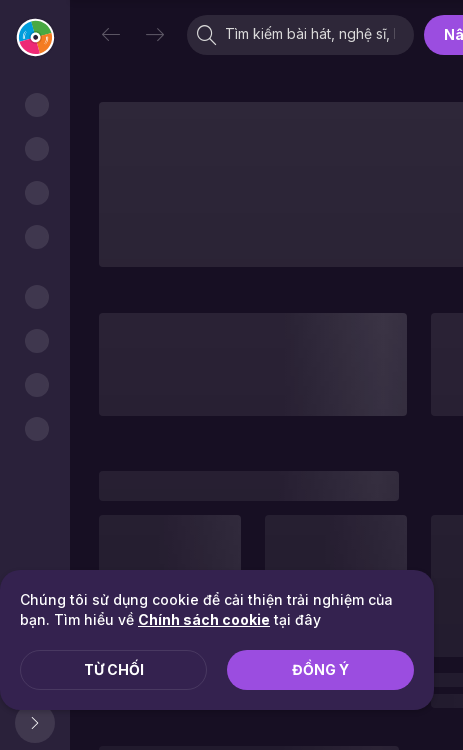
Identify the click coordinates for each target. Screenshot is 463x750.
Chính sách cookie (204, 619)
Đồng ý (320, 669)
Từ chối (114, 669)
